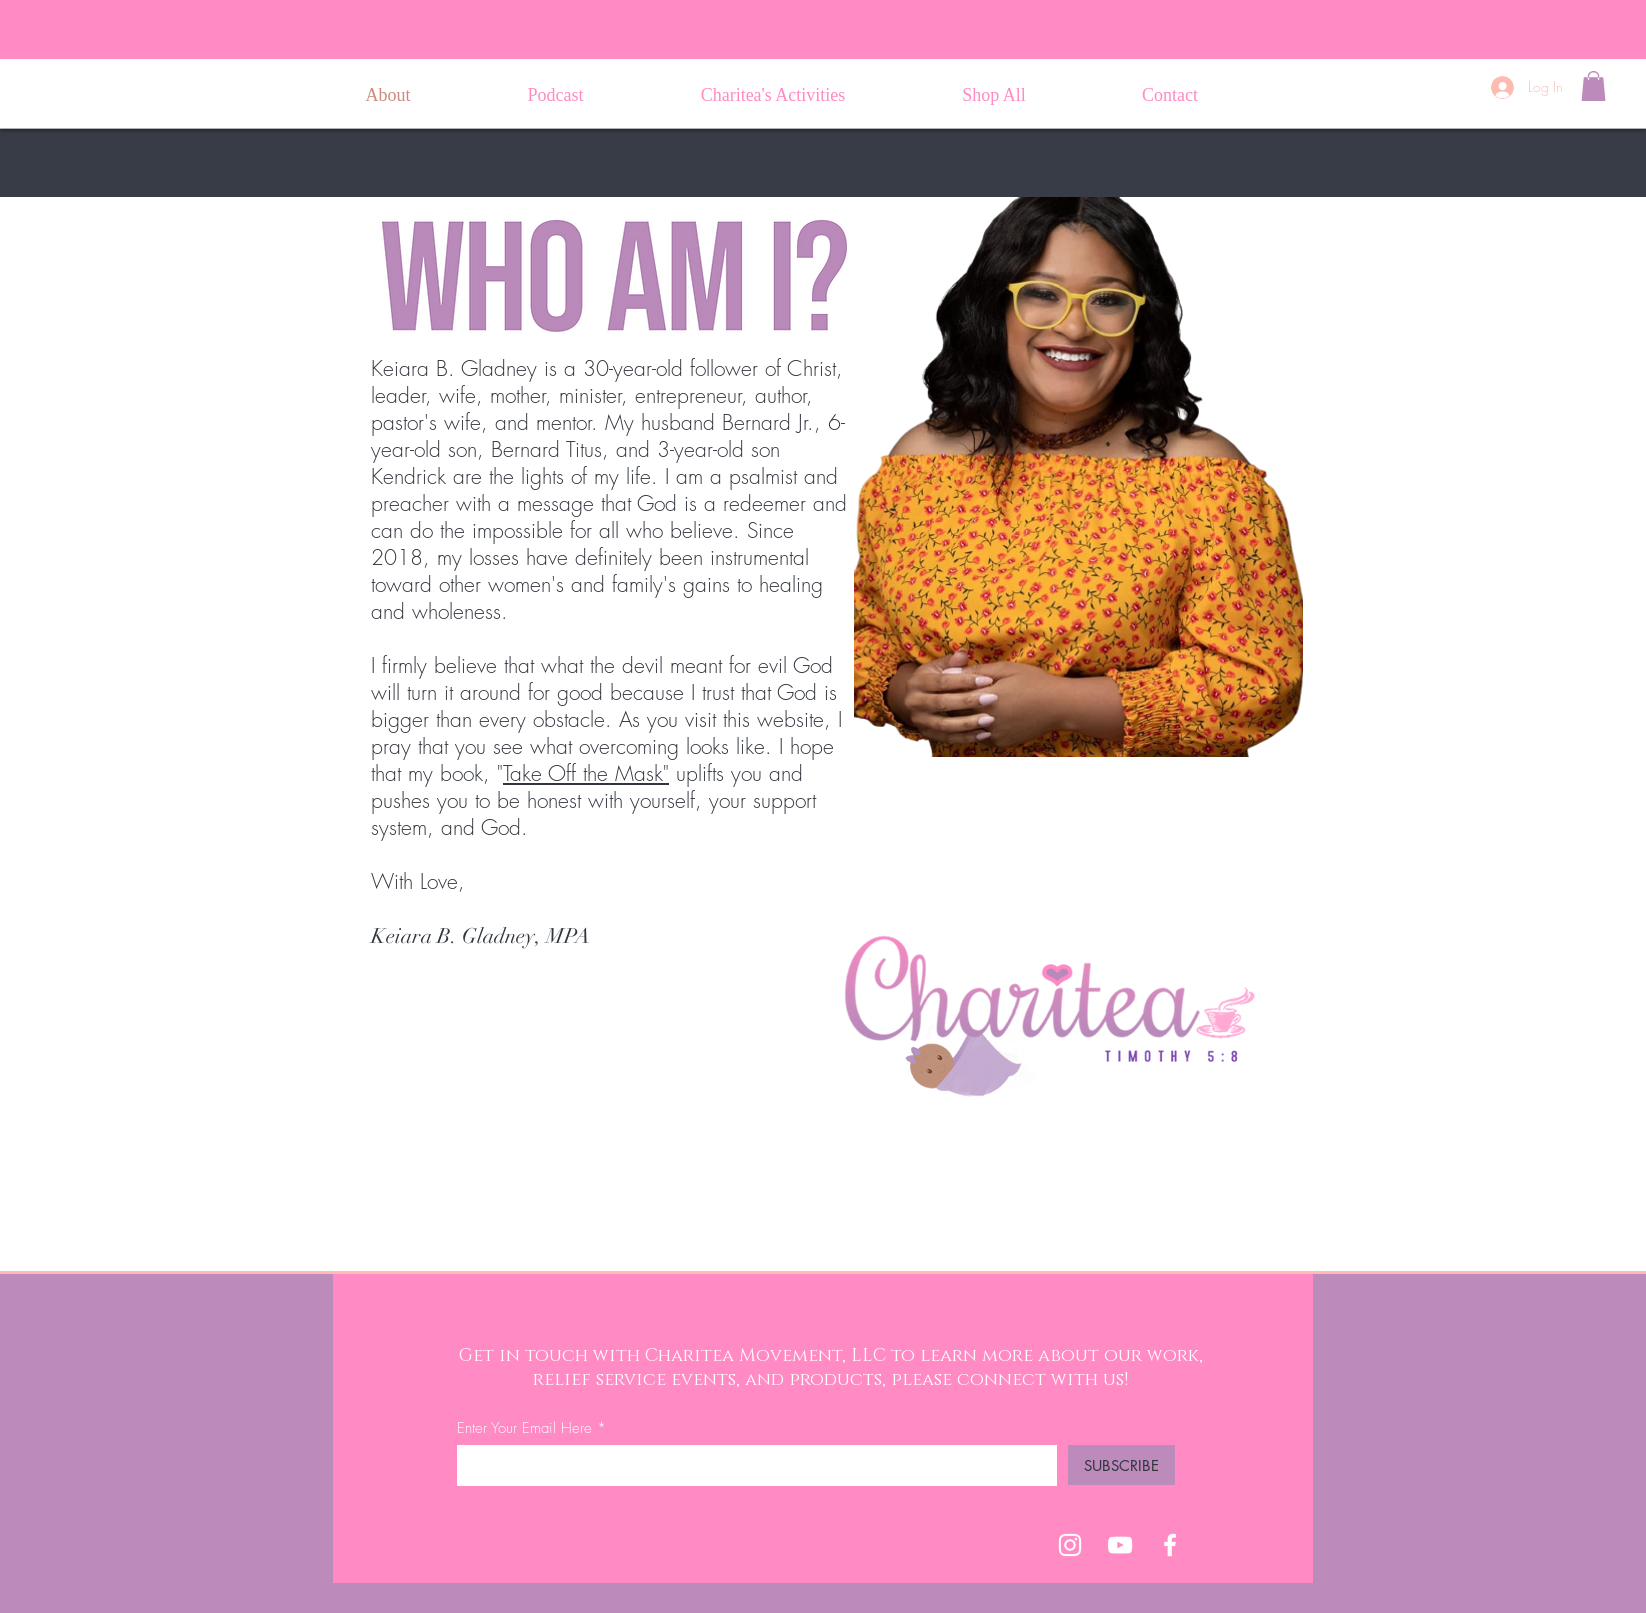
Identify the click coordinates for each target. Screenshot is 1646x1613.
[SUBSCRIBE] (1121, 1465)
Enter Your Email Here (524, 1428)
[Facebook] (1170, 1545)
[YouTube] (1120, 1545)
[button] (1593, 86)
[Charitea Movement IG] (1070, 1545)
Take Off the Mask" (586, 773)
